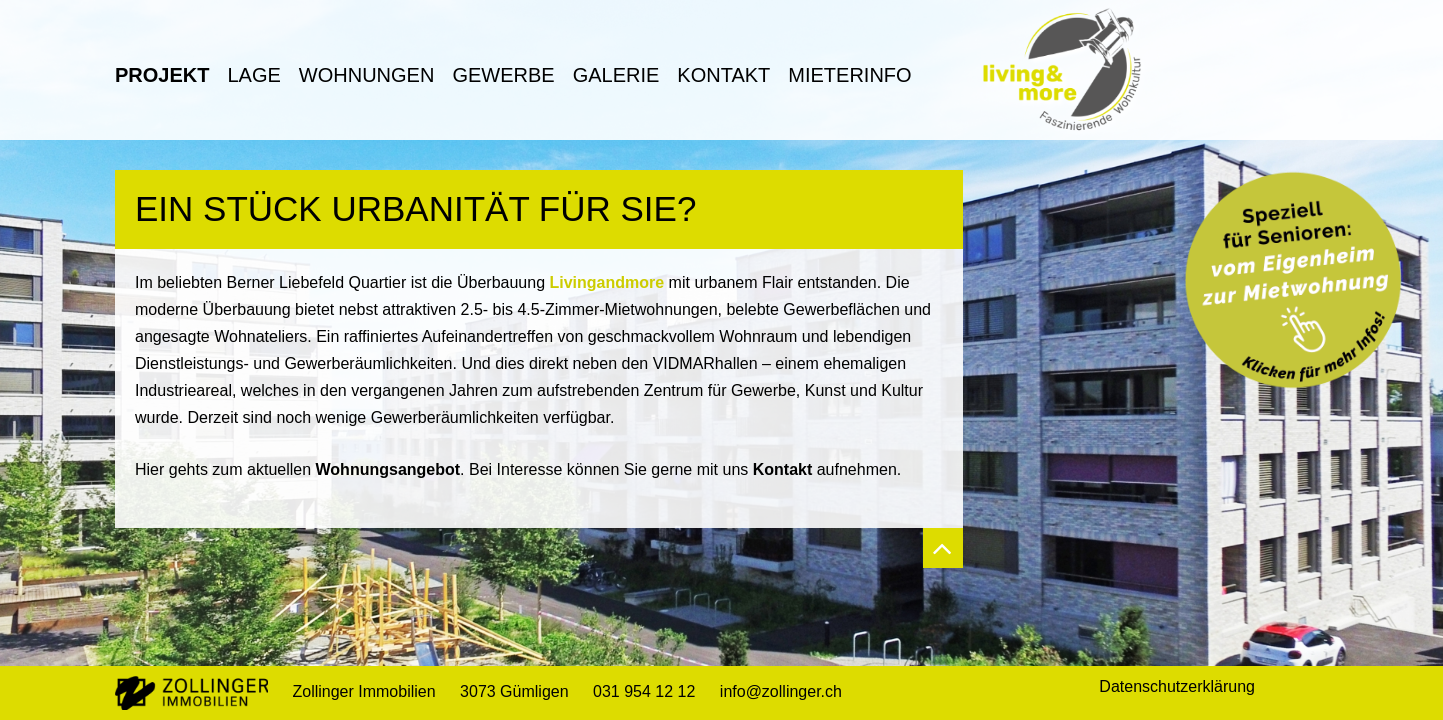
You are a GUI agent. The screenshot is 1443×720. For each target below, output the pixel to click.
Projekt (162, 75)
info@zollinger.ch (781, 691)
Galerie (616, 75)
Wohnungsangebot (388, 469)
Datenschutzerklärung (1177, 686)
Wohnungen (367, 75)
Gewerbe (503, 75)
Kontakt (723, 75)
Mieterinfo (849, 75)
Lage (253, 75)
